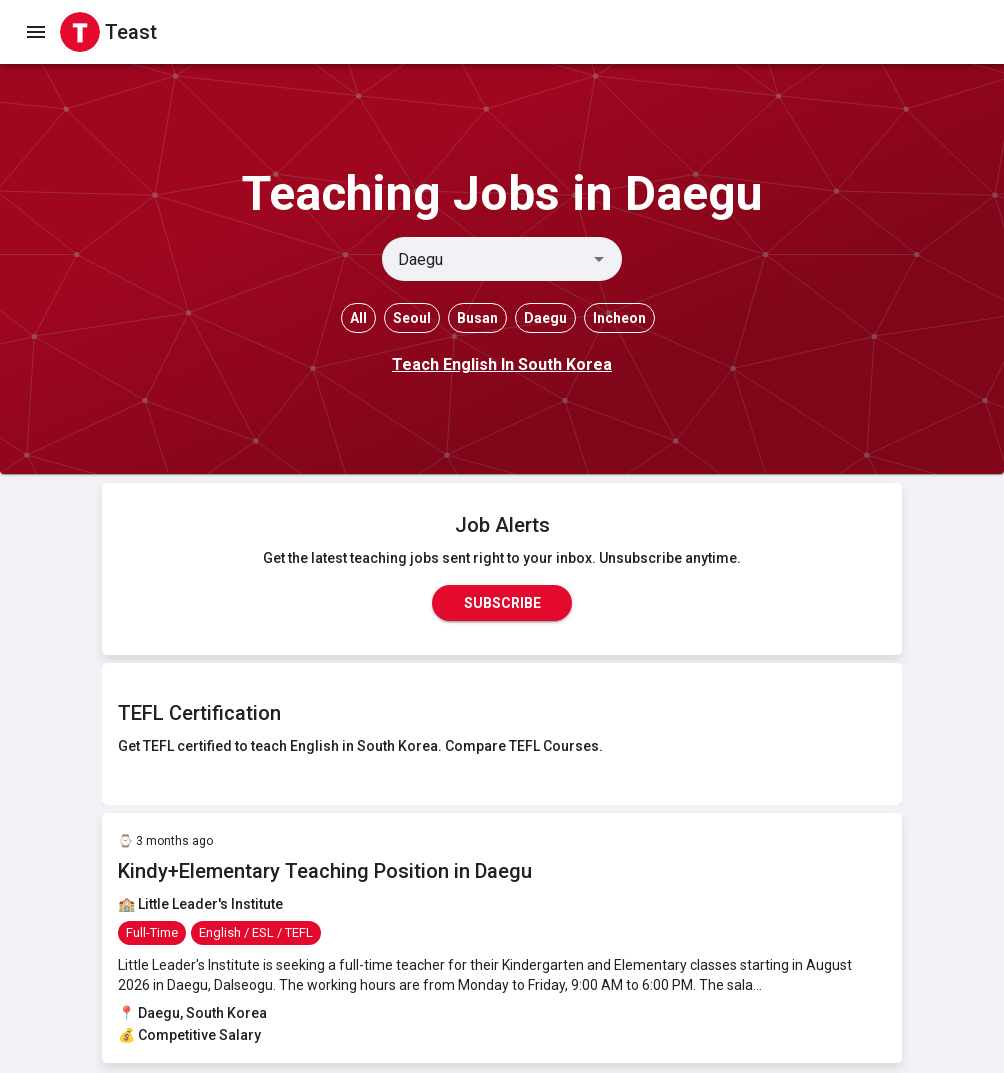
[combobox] (485, 259)
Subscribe (502, 603)
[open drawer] (36, 32)
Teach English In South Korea (502, 364)
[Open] (599, 259)
